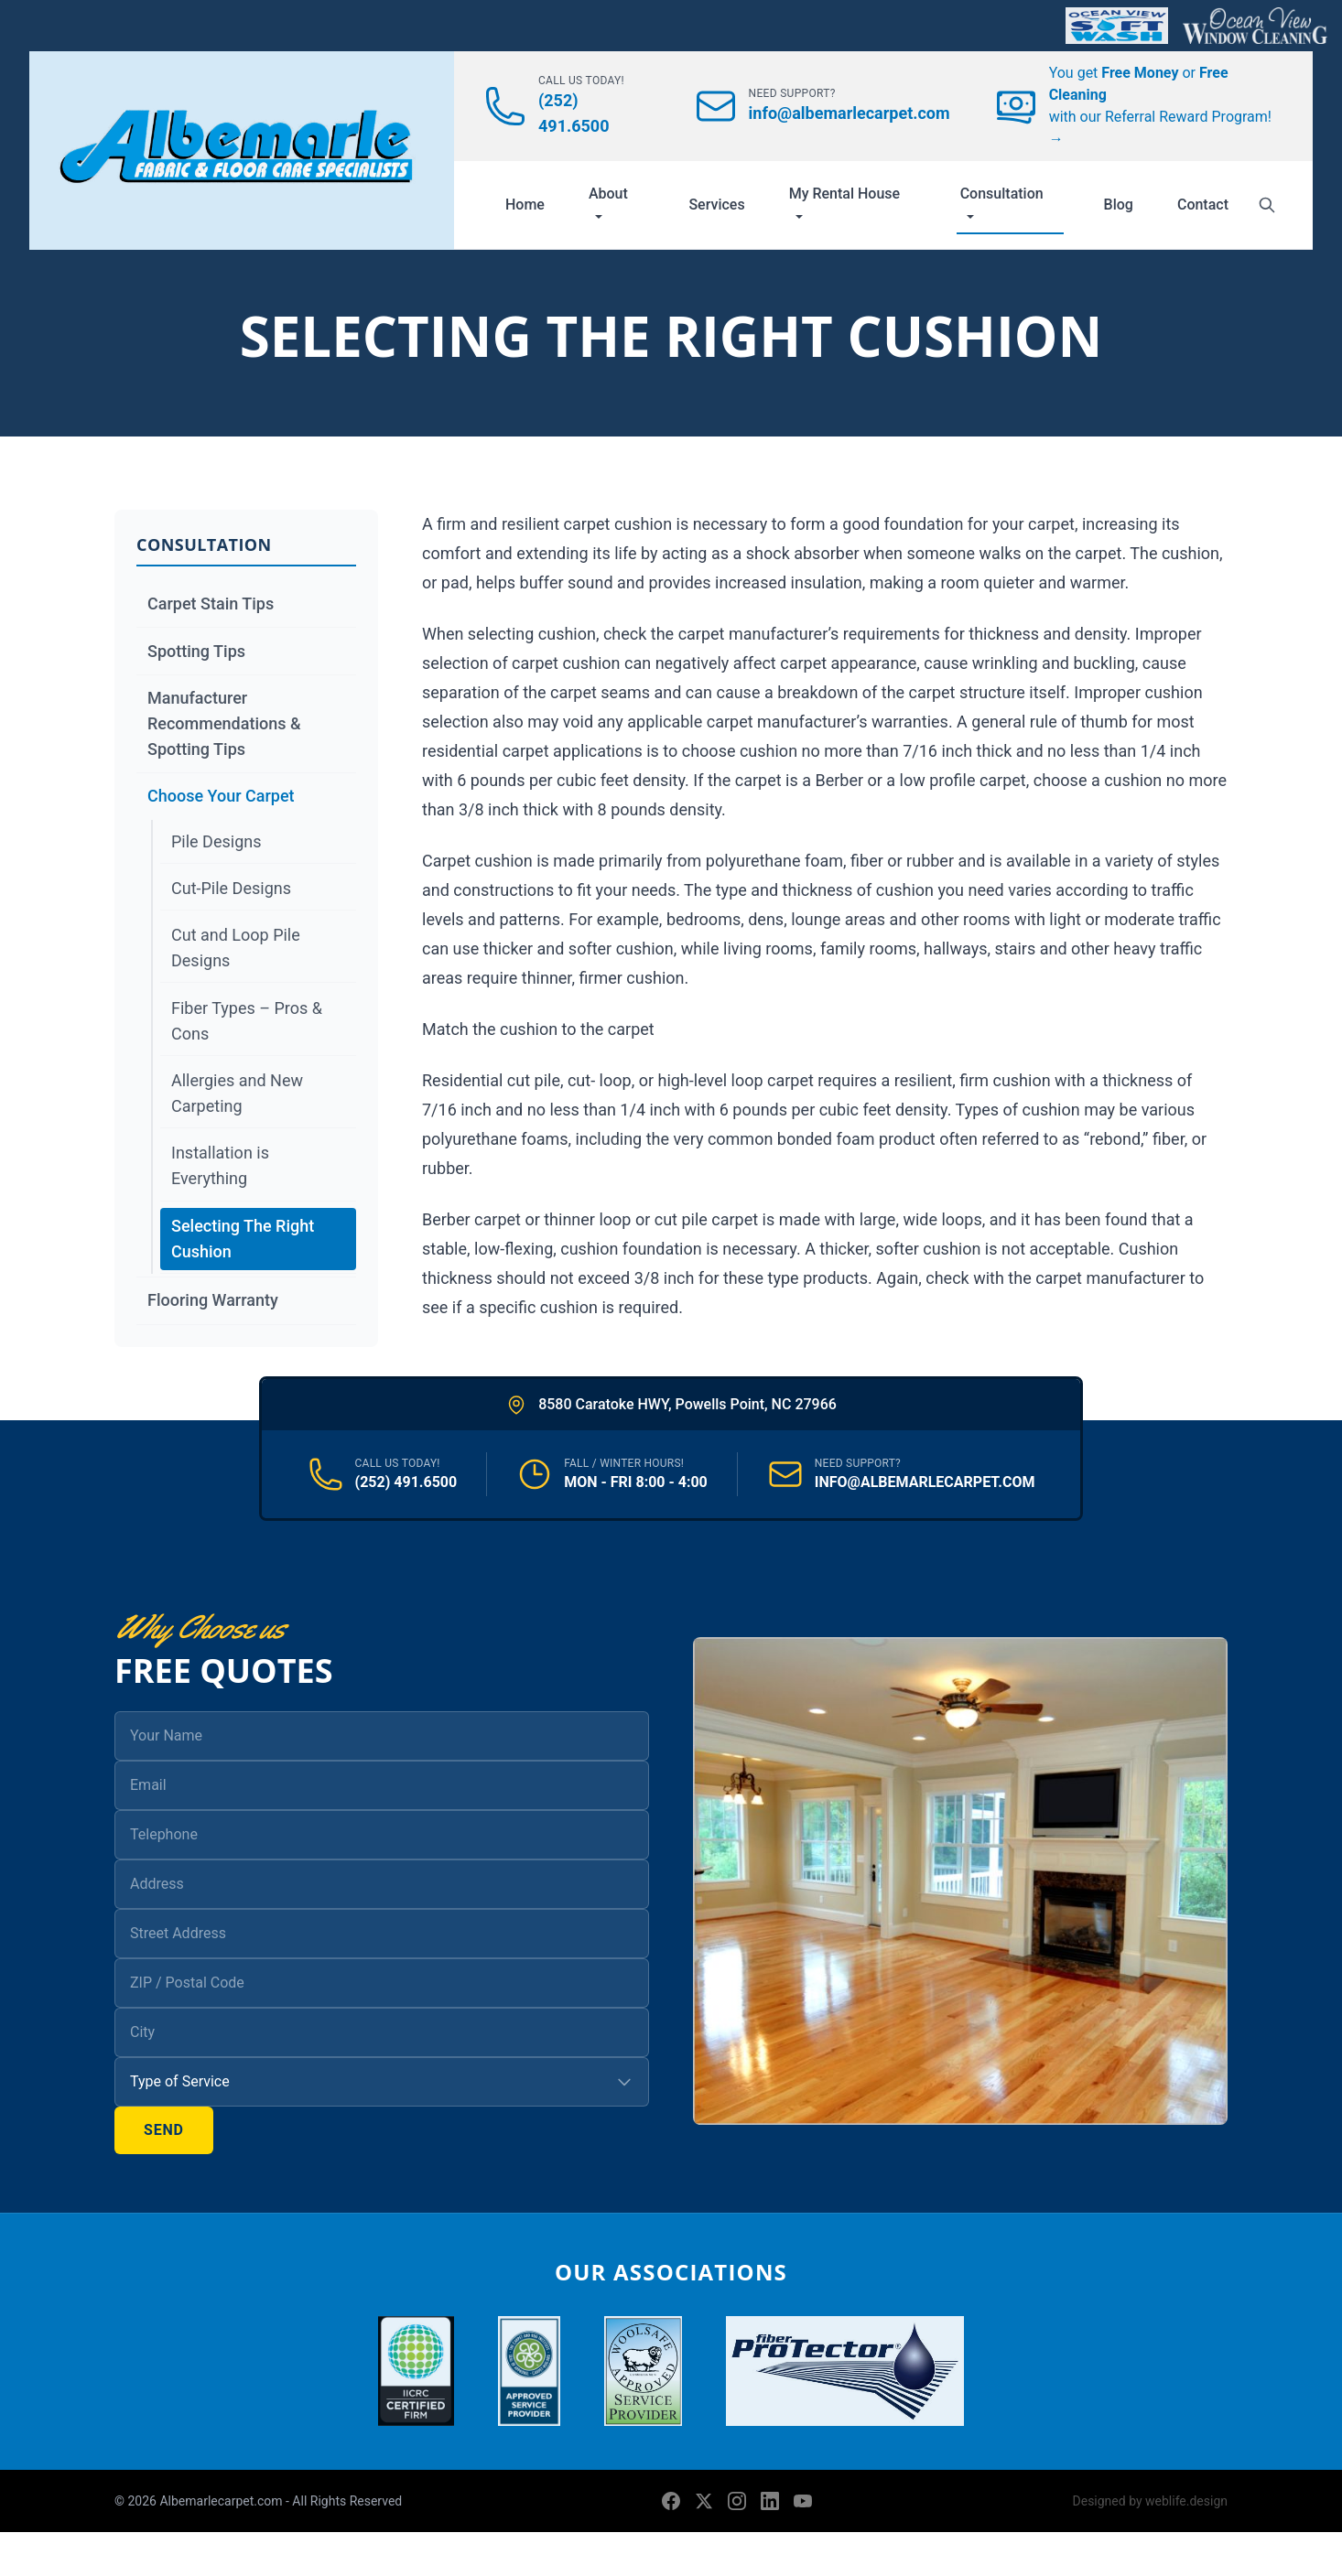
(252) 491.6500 (406, 1482)
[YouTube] (803, 2501)
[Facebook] (671, 2501)
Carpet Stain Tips (210, 603)
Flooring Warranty (212, 1300)
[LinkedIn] (770, 2501)
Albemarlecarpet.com (222, 2501)
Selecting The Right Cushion (242, 1238)
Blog (1118, 204)
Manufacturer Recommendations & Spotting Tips (224, 723)
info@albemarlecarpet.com (849, 113)
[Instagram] (737, 2501)
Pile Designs (216, 841)
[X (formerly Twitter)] (704, 2501)
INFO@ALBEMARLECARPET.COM (925, 1482)
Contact (1202, 204)
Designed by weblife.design (1150, 2501)
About (608, 202)
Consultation (1002, 202)
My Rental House (845, 202)
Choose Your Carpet (221, 795)
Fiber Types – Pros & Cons (246, 1020)
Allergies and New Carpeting (237, 1093)
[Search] (1266, 205)
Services (716, 204)
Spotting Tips (196, 651)
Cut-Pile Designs (231, 888)
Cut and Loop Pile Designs (235, 947)
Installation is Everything (220, 1165)
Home (525, 204)
